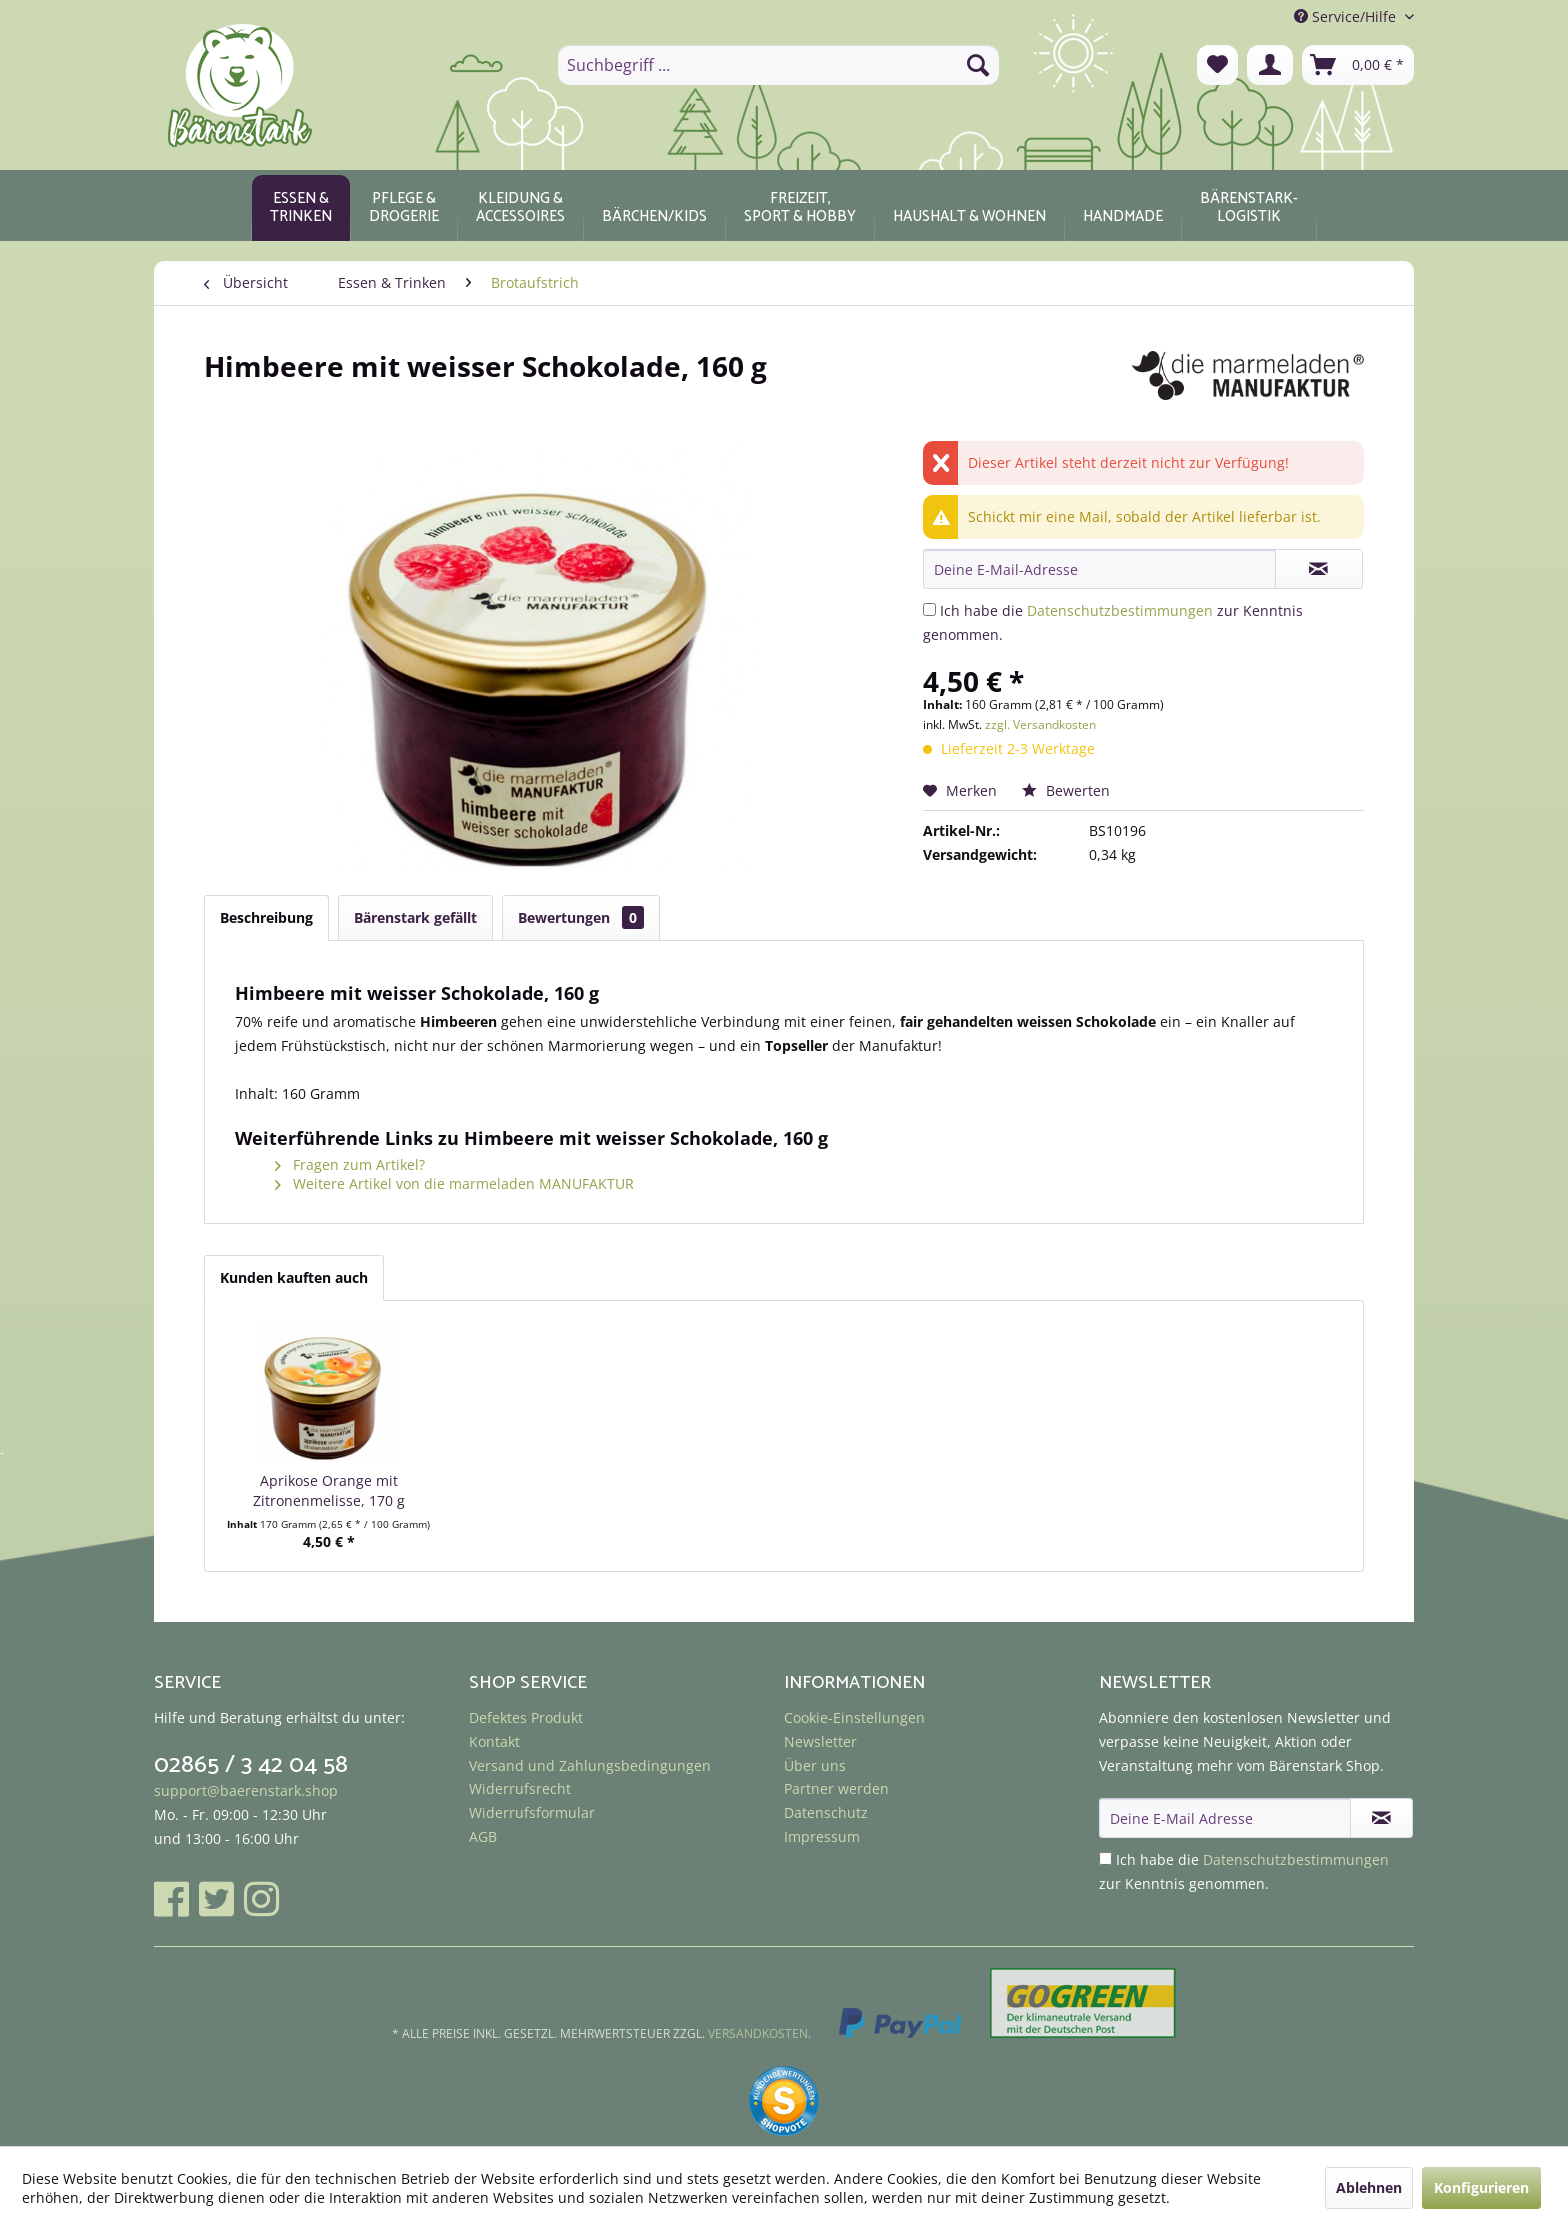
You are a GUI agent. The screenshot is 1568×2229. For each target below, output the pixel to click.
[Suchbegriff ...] (778, 65)
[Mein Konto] (1270, 65)
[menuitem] (778, 65)
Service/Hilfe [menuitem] (1347, 16)
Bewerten (1066, 790)
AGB (483, 1836)
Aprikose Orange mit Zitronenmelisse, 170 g (329, 1490)
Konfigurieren (1481, 2187)
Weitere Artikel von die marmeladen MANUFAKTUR (454, 1183)
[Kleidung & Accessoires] (520, 208)
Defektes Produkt (526, 1717)
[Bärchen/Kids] (654, 208)
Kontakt (494, 1741)
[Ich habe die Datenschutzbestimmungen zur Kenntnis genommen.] (929, 609)
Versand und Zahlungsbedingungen (590, 1765)
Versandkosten (758, 2033)
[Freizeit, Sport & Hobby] (800, 208)
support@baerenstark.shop (246, 1790)
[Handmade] (1123, 208)
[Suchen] (978, 65)
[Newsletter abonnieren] (1381, 1818)
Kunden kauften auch (294, 1277)
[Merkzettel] (1217, 65)
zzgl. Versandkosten (1040, 724)
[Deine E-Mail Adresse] (1225, 1818)
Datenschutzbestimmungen (1120, 610)
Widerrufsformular (532, 1812)
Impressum (822, 1836)
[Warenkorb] (1358, 65)
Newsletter (820, 1741)
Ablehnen (1369, 2187)
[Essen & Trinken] (301, 208)
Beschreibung (266, 917)
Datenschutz (826, 1812)
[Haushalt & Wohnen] (969, 208)
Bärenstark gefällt (415, 917)
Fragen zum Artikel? (350, 1164)
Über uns (815, 1765)
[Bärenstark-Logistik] (1249, 208)
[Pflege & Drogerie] (404, 208)
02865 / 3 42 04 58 (251, 1765)
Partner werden (836, 1788)
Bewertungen (581, 917)
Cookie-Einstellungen (854, 1717)
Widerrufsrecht (520, 1788)
